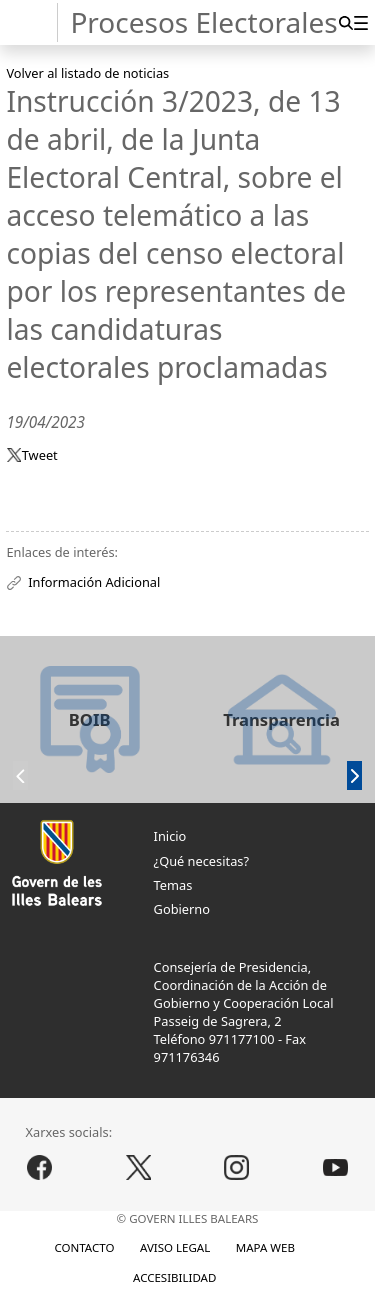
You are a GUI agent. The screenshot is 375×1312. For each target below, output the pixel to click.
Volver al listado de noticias (87, 73)
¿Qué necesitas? (201, 861)
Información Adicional (94, 582)
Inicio (170, 836)
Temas (173, 885)
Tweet (40, 455)
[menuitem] (360, 22)
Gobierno (182, 909)
